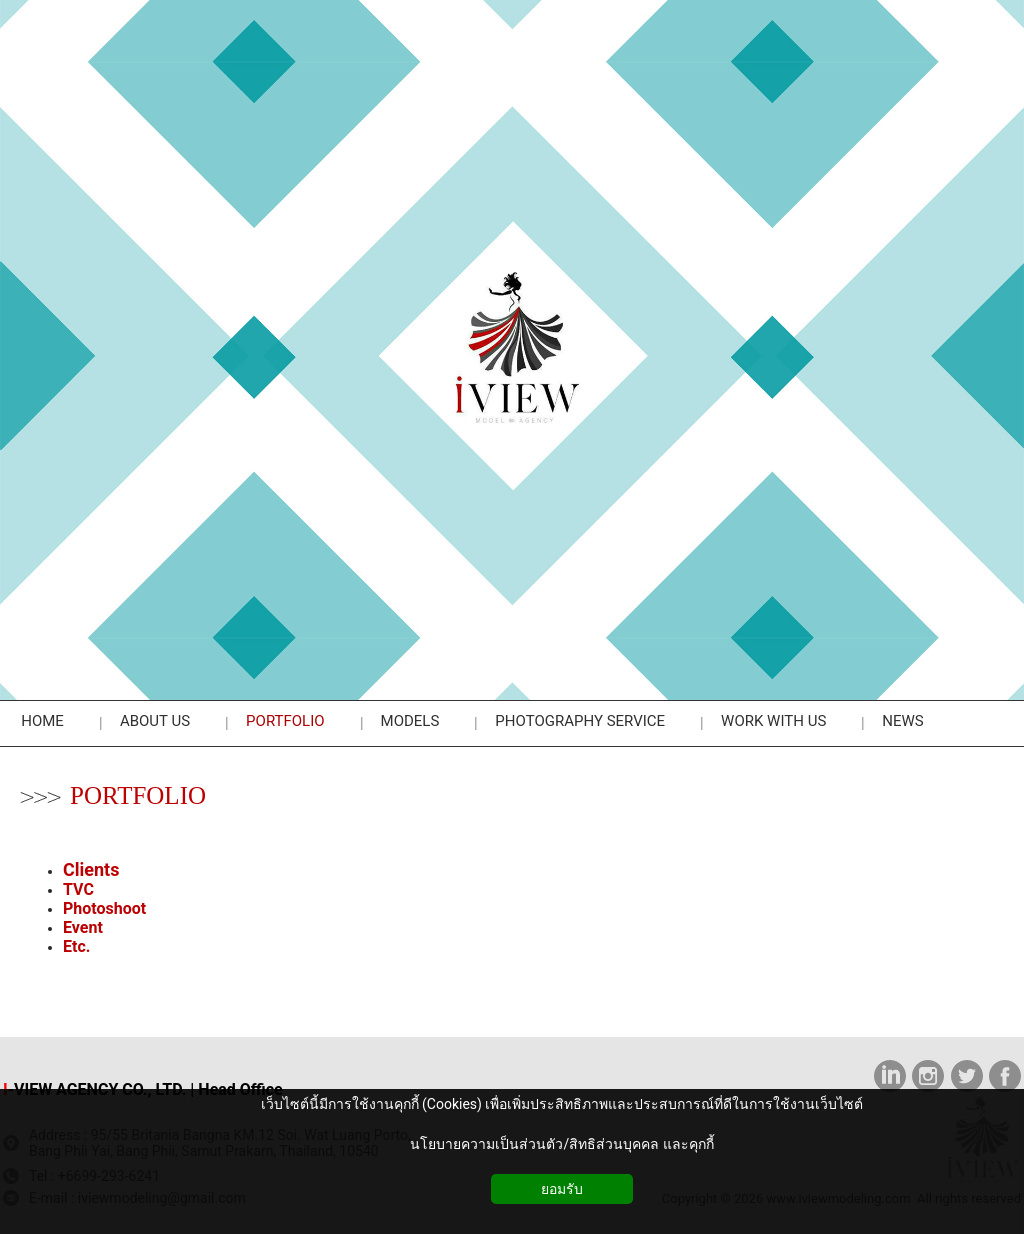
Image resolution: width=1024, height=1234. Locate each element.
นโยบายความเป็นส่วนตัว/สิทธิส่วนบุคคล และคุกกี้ (561, 1144)
